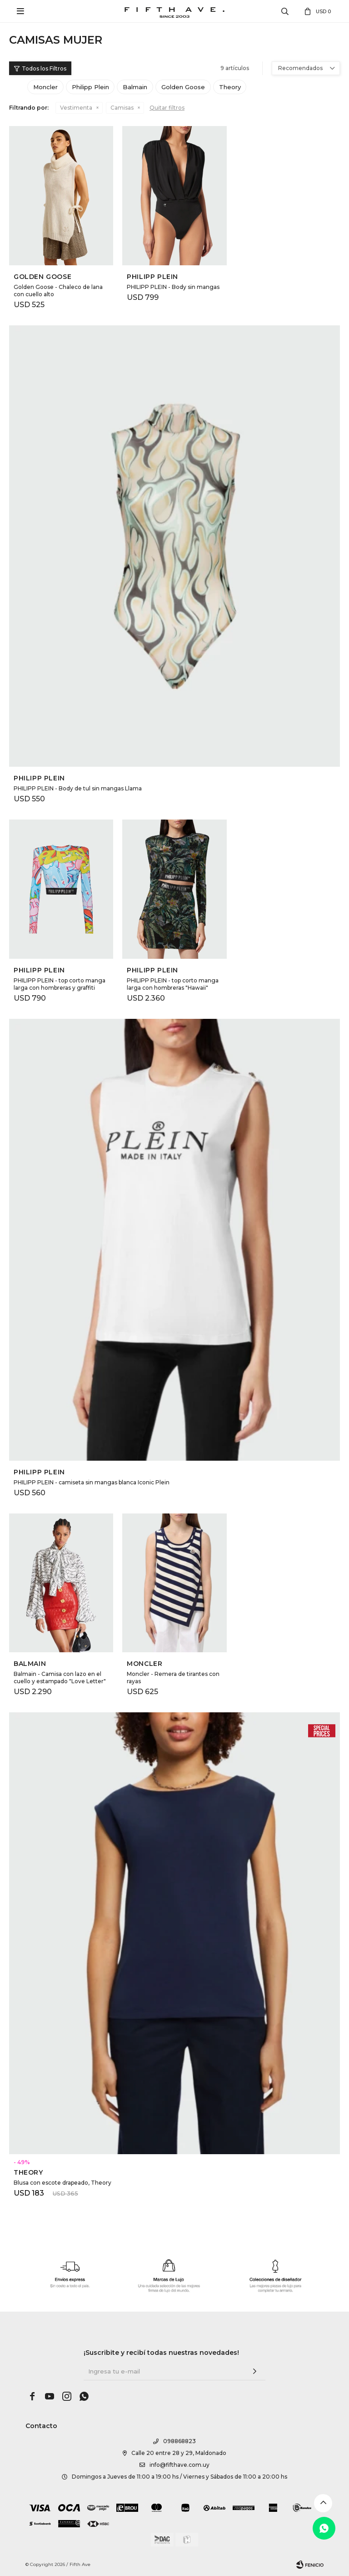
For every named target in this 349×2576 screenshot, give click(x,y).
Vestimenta (76, 107)
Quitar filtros (167, 107)
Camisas (122, 107)
